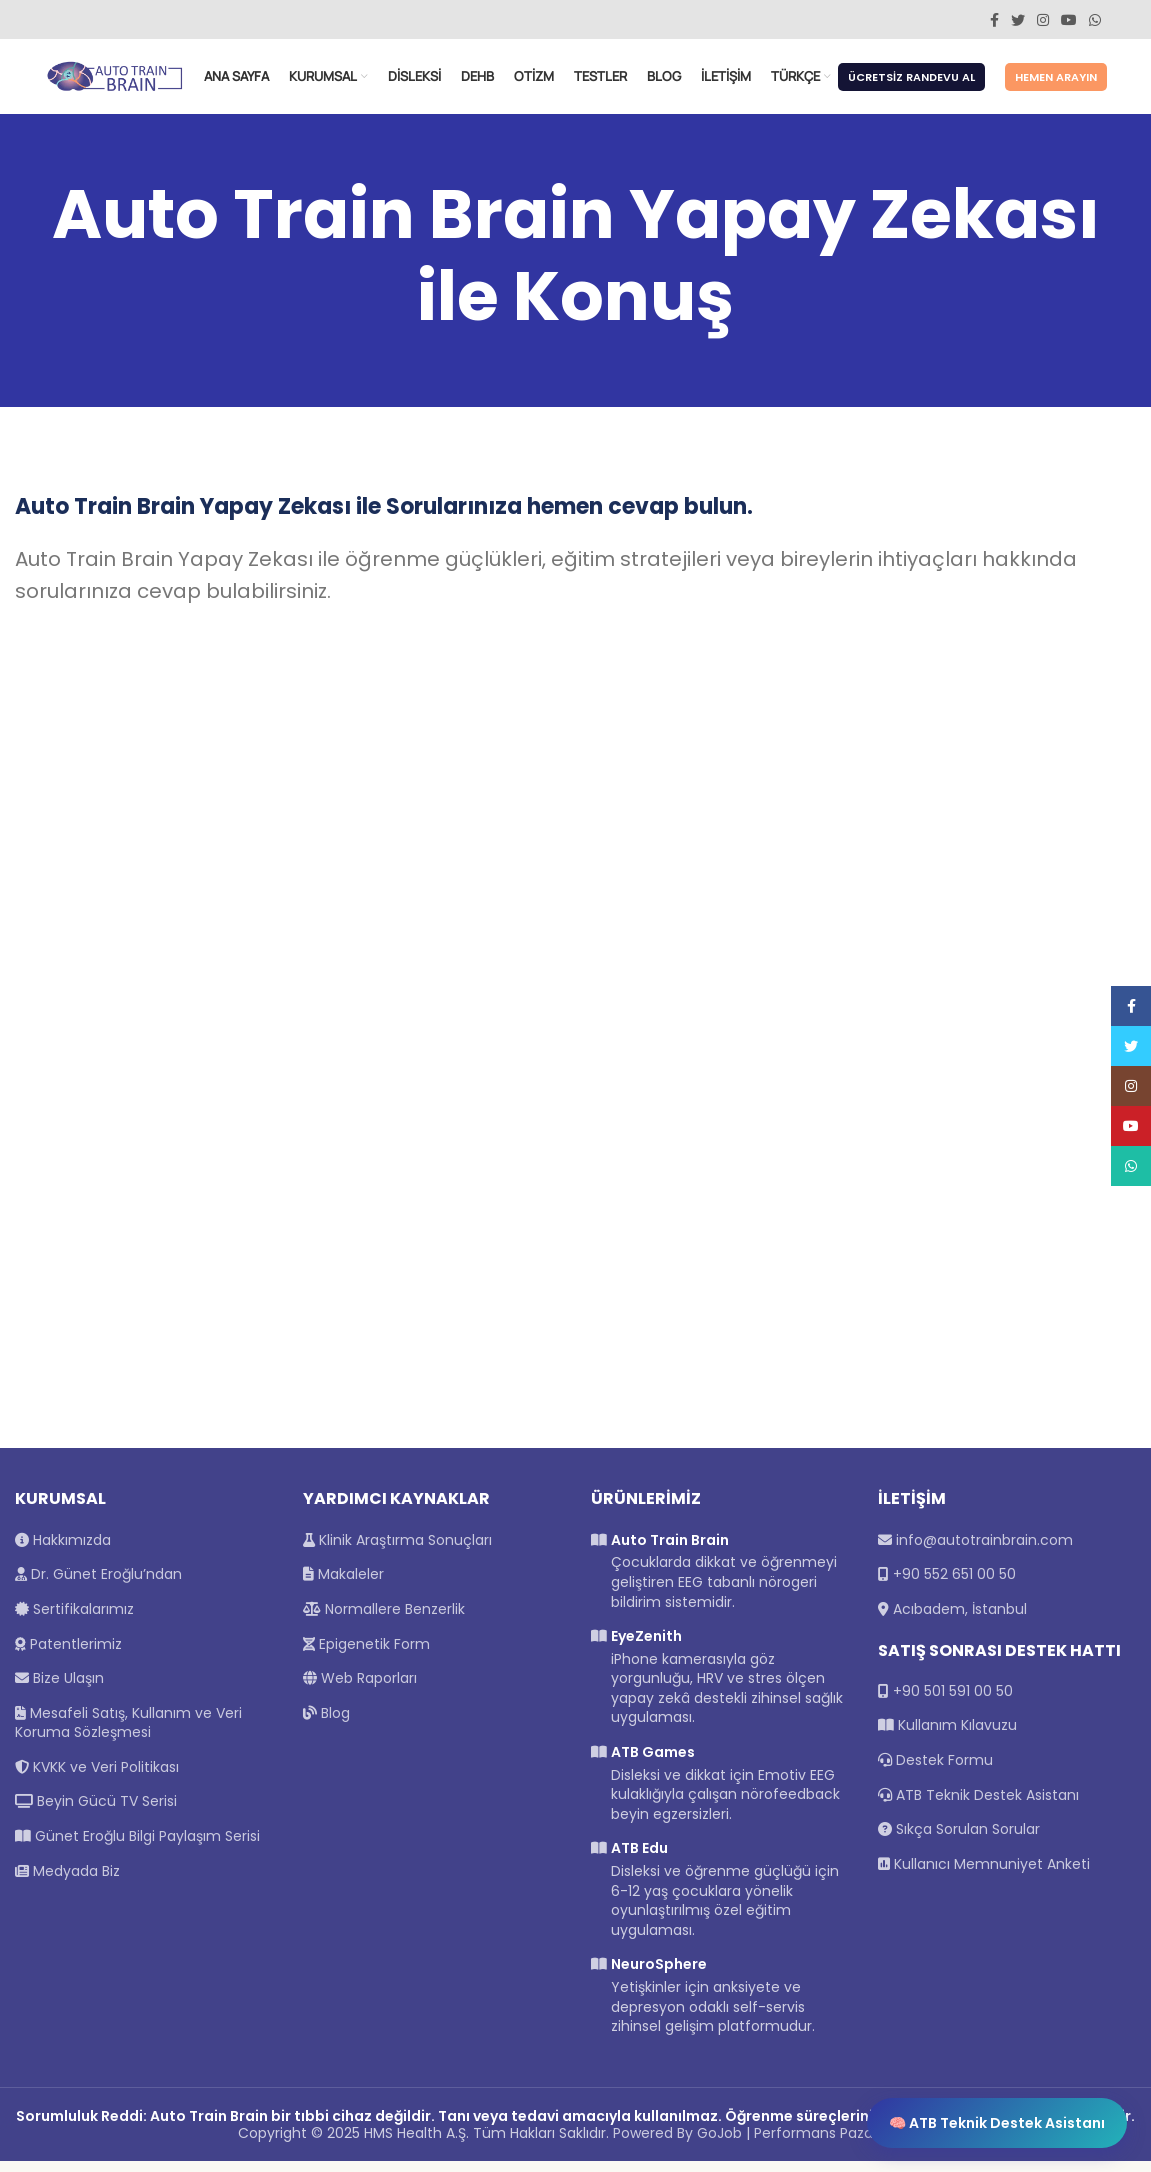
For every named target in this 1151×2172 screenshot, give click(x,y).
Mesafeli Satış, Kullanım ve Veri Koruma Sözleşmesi (128, 1734)
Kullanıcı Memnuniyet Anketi (984, 1875)
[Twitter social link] (1018, 20)
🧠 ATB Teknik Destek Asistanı (997, 2123)
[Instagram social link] (1043, 20)
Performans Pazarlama (834, 2144)
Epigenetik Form (366, 1655)
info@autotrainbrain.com (984, 1551)
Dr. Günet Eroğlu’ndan (98, 1585)
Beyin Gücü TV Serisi (96, 1813)
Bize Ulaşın (59, 1689)
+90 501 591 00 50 (953, 1702)
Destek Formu (935, 1771)
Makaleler (343, 1585)
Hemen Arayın (1056, 83)
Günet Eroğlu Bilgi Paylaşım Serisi (137, 1847)
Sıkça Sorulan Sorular (959, 1840)
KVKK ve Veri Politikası (97, 1778)
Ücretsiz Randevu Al (911, 83)
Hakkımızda (63, 1551)
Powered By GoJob (677, 2144)
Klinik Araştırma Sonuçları (397, 1551)
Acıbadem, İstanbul (960, 1620)
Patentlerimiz (68, 1655)
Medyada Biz (67, 1882)
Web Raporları (360, 1689)
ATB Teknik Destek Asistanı (978, 1806)
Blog (326, 1724)
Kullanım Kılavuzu (947, 1737)
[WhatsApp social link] (1095, 20)
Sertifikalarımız (74, 1620)
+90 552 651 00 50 (954, 1585)
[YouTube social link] (1069, 20)
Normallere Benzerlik (384, 1620)
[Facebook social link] (994, 20)
